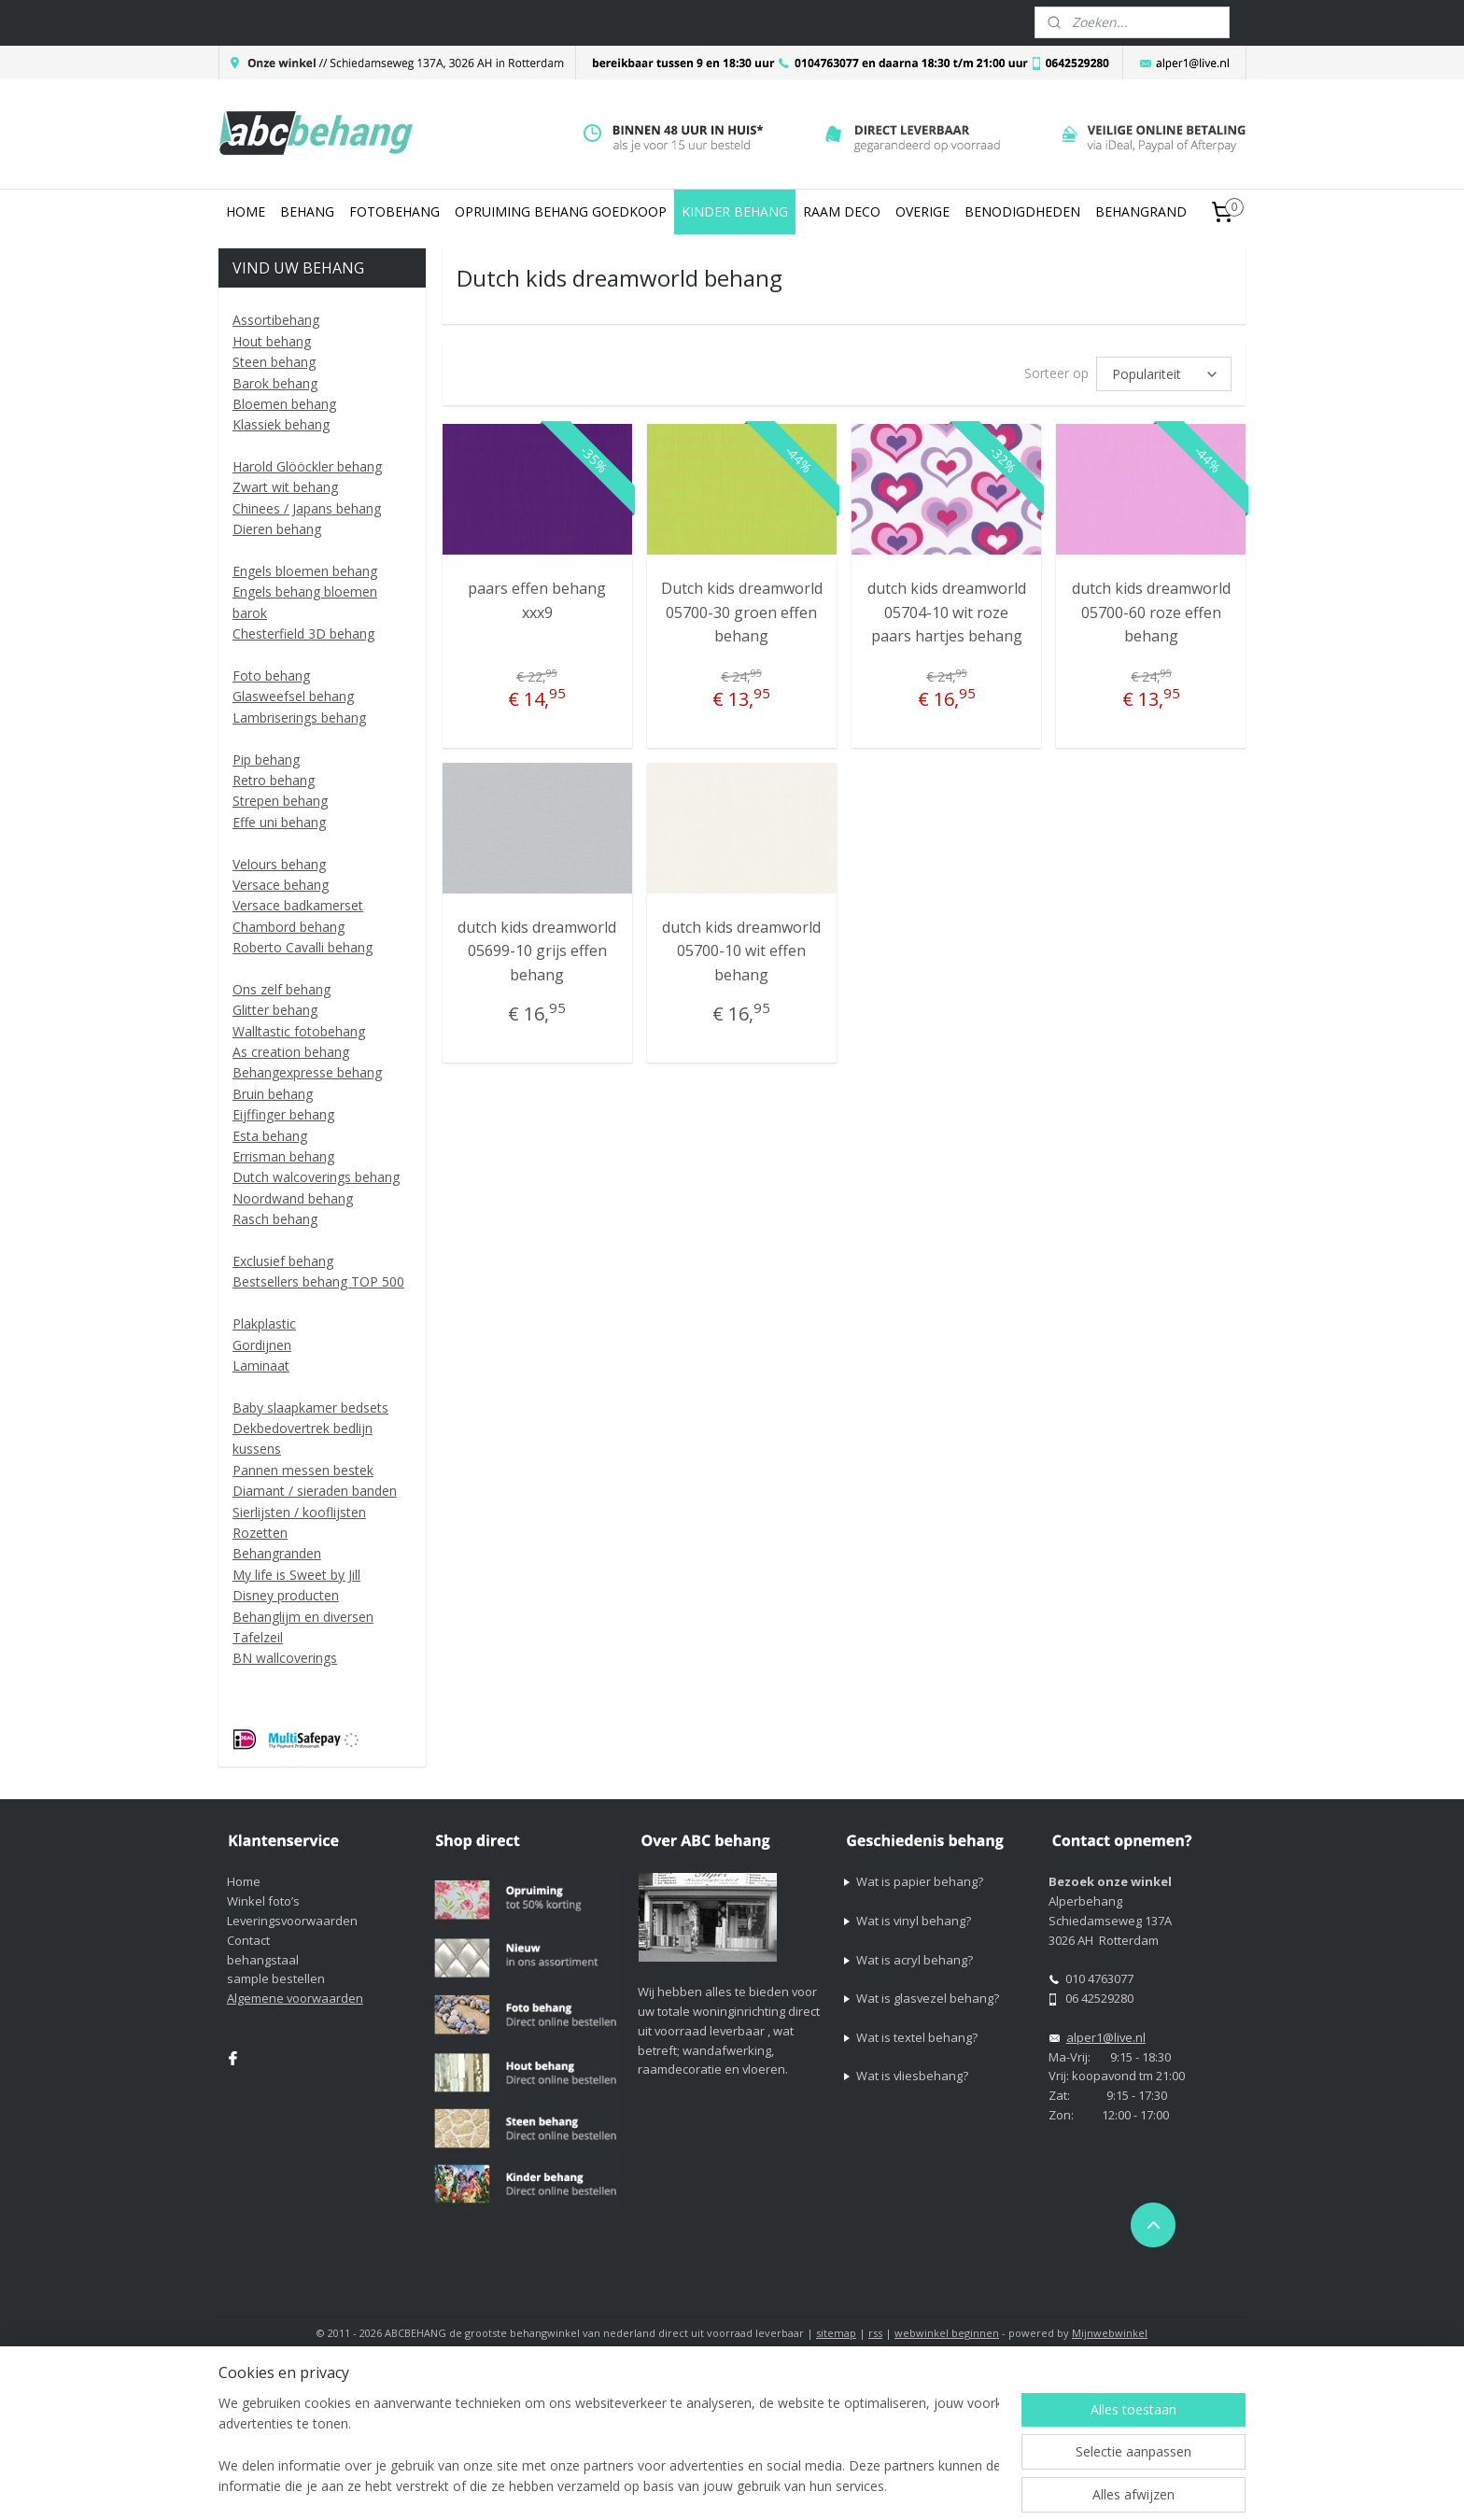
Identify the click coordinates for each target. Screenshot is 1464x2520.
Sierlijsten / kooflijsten (299, 1512)
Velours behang (279, 864)
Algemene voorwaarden (295, 1998)
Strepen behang (280, 800)
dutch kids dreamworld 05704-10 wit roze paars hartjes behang (945, 609)
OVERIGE (922, 211)
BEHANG (307, 211)
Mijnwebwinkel (1109, 2333)
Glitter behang (274, 1010)
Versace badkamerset (297, 905)
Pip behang (266, 759)
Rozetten (260, 1533)
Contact (248, 1940)
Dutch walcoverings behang (316, 1177)
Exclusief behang (282, 1261)
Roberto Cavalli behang (302, 947)
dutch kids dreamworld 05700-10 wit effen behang (741, 948)
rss (875, 2333)
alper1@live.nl (1106, 2037)
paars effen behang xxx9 (537, 597)
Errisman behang (283, 1156)
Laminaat (260, 1365)
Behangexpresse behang (307, 1072)
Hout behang (271, 341)
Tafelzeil (257, 1637)
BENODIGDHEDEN (1022, 211)
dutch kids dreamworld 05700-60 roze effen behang (1150, 609)
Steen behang (274, 362)
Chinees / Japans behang (306, 508)
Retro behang (273, 780)
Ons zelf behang (281, 989)
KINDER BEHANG (735, 211)
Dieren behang (276, 529)
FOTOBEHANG (394, 211)
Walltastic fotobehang (298, 1031)
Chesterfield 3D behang (303, 633)
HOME (245, 211)
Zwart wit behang (285, 487)
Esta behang (269, 1136)
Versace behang (280, 885)
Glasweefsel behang (293, 696)
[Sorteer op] (1164, 372)
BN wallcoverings (284, 1658)
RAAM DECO (841, 211)
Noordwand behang (292, 1198)
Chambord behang (288, 927)
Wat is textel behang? (917, 2037)
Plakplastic (264, 1323)
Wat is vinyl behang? (913, 1920)
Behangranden (276, 1553)
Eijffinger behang (283, 1114)
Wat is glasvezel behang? (927, 1998)
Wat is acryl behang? (914, 1959)
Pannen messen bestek (302, 1470)
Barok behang (274, 383)
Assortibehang (275, 320)
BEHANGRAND (1141, 211)
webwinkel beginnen (946, 2333)
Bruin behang (272, 1094)
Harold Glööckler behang (307, 466)
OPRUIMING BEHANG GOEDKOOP (561, 211)
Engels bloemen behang (304, 571)
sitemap (836, 2333)
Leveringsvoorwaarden (292, 1920)
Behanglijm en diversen (302, 1617)
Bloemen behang (284, 404)
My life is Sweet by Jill (296, 1575)
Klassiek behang (281, 424)
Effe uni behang (279, 822)
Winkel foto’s (263, 1901)
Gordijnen (261, 1345)
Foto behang (271, 675)
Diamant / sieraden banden (314, 1490)
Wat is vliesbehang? (912, 2075)
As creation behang (290, 1052)
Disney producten (285, 1595)
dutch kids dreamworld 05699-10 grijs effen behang (537, 948)
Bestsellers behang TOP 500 (318, 1281)
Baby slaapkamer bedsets (310, 1407)
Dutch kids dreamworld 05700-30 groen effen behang (742, 609)
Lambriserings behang (299, 717)
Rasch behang (274, 1219)
